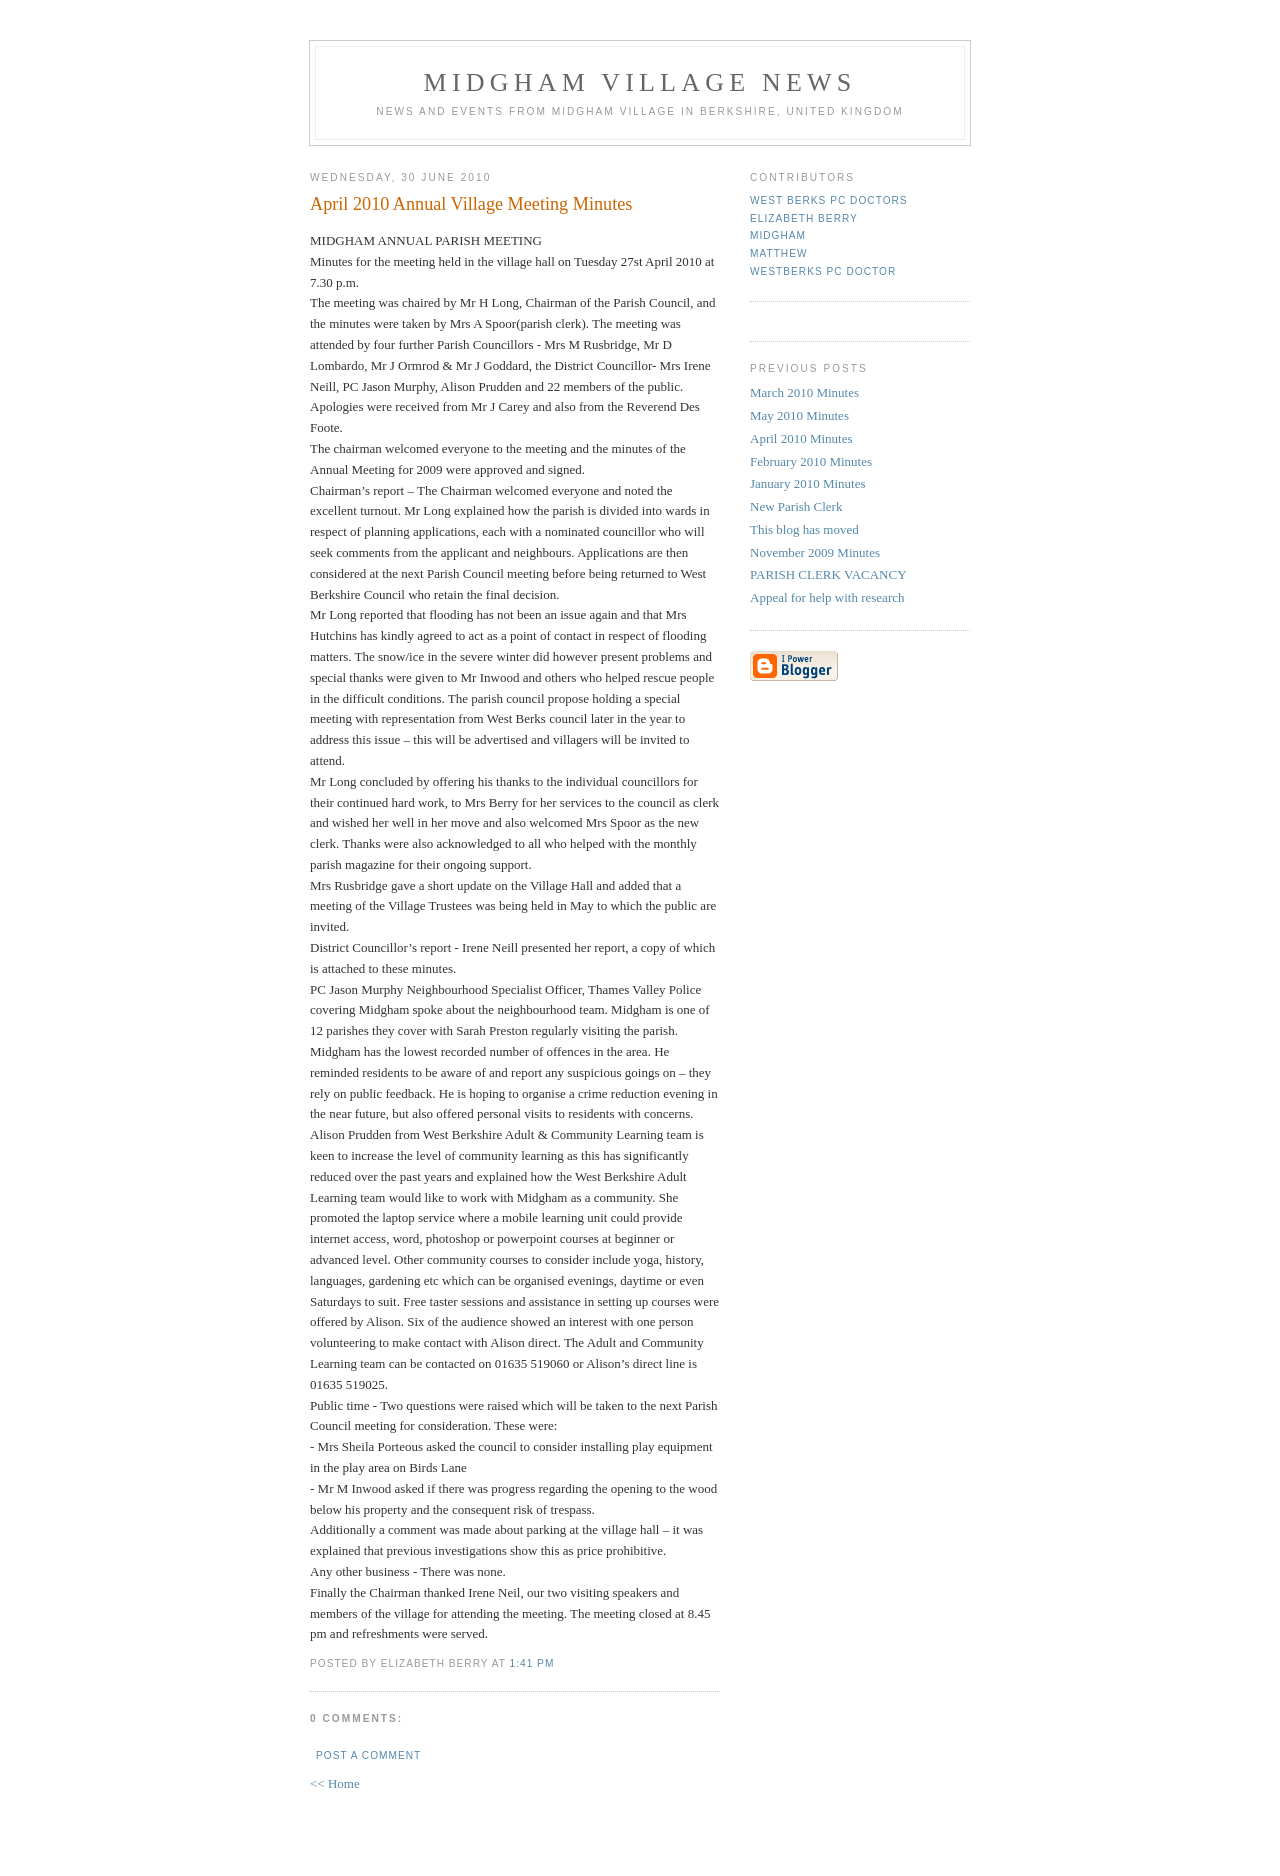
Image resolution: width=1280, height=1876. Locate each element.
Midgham (778, 235)
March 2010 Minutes (804, 392)
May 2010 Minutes (799, 415)
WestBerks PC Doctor (823, 271)
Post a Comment (368, 1755)
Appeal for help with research (827, 597)
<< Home (335, 1783)
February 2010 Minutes (811, 461)
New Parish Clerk (796, 506)
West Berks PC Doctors (829, 200)
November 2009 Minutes (815, 552)
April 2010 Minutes (801, 438)
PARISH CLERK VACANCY (828, 574)
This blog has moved (804, 529)
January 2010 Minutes (808, 483)
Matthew (779, 253)
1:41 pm (532, 1663)
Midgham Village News (640, 82)
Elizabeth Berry (804, 218)
